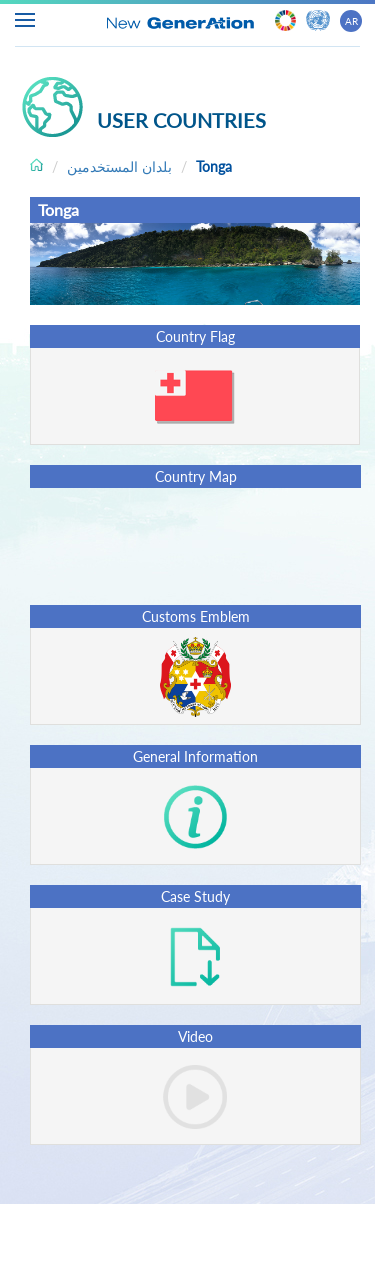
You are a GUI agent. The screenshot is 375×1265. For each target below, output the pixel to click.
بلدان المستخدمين (119, 166)
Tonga (214, 166)
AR (351, 21)
